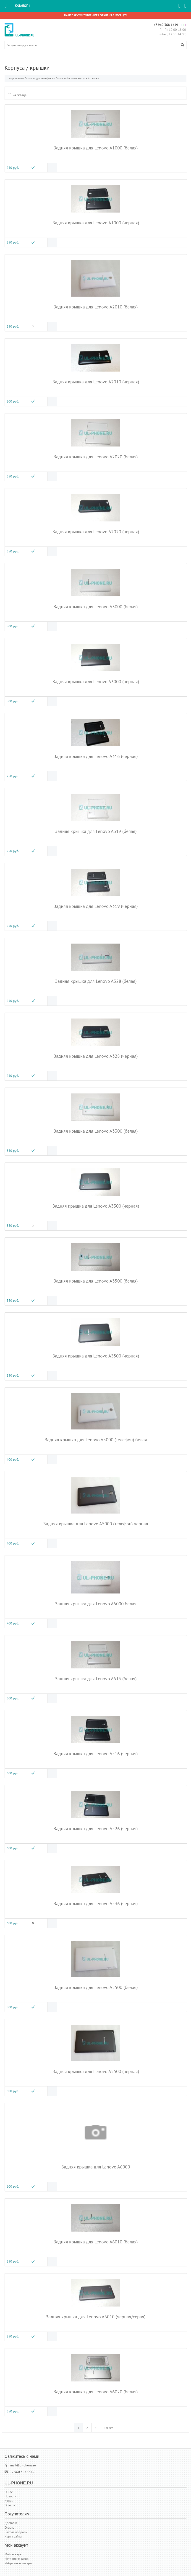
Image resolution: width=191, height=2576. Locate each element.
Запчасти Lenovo (66, 78)
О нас (9, 2492)
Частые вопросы (16, 2532)
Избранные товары (18, 2563)
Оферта (10, 2505)
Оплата (10, 2527)
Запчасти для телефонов (39, 78)
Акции (9, 2501)
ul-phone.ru (16, 78)
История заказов (17, 2559)
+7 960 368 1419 (166, 25)
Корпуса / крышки (88, 78)
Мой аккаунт (14, 2554)
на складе (19, 95)
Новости (10, 2496)
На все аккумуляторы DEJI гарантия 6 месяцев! (95, 15)
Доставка (11, 2523)
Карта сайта (13, 2536)
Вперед (108, 2428)
